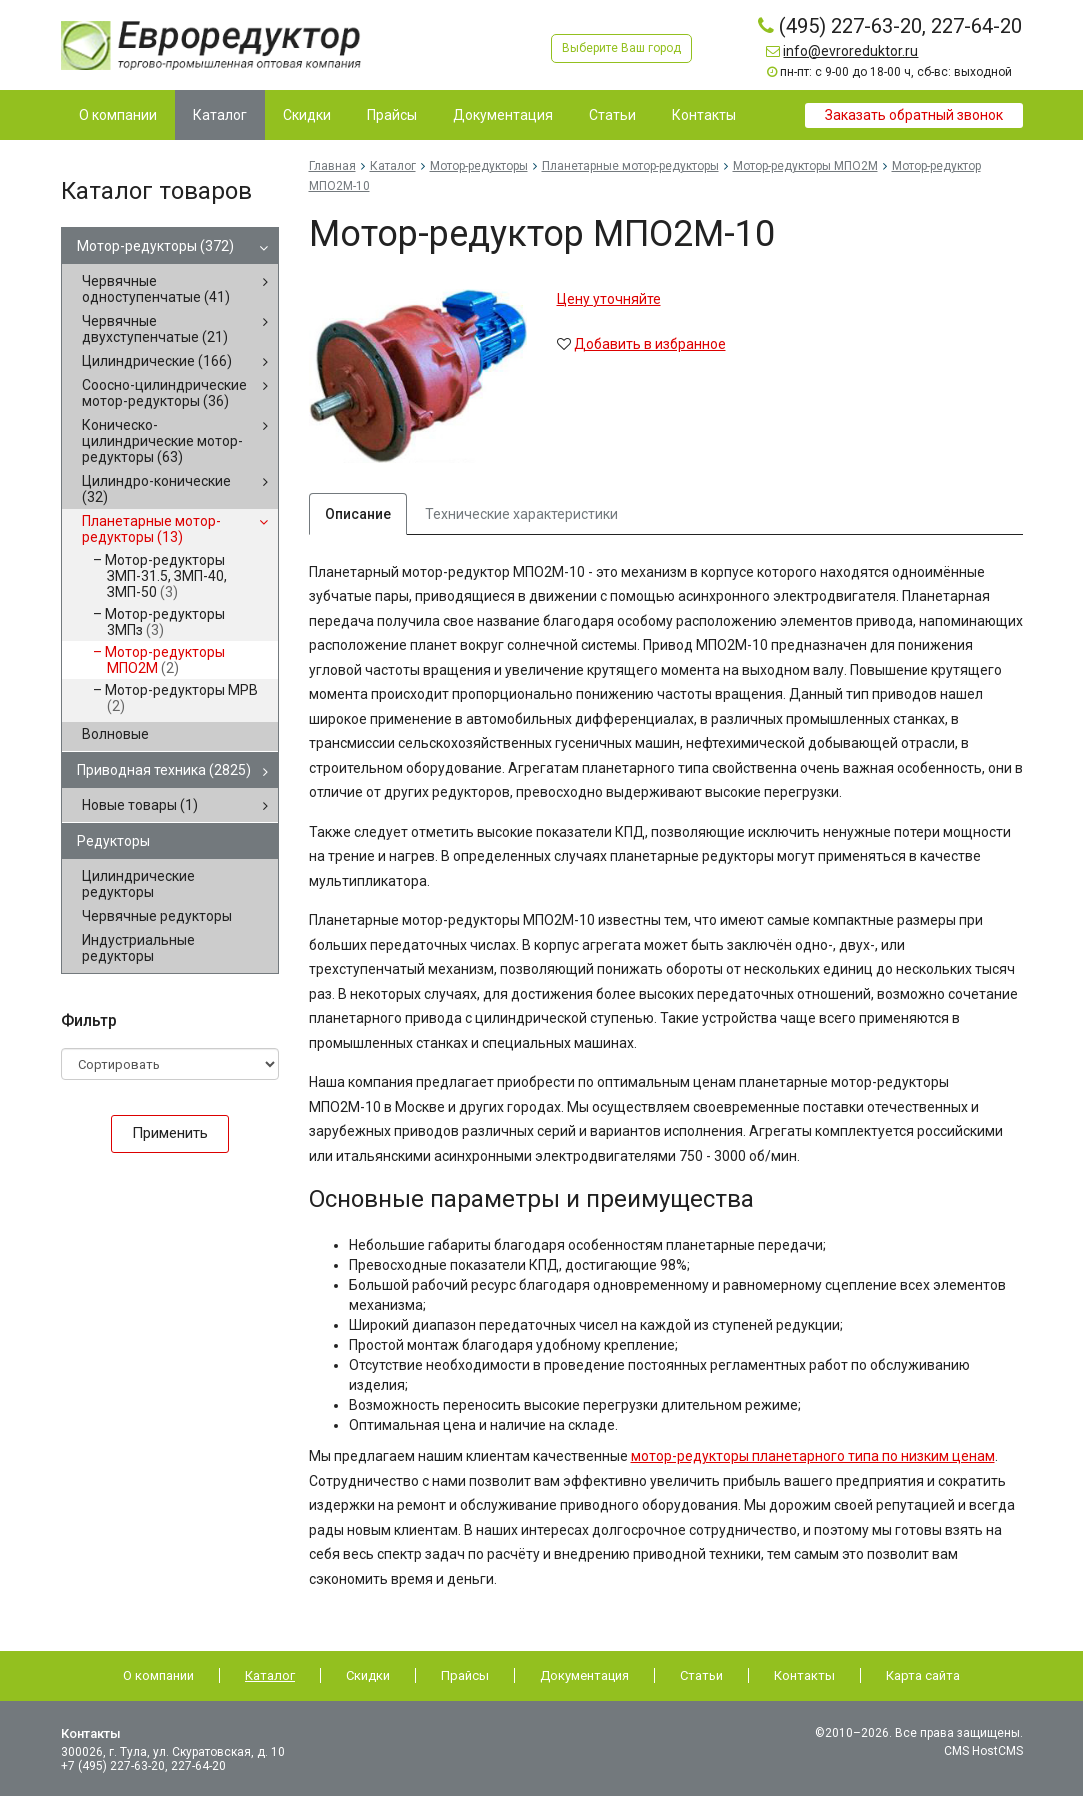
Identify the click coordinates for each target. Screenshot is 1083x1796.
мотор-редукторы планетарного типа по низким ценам (813, 1456)
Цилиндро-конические (156, 489)
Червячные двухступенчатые (155, 329)
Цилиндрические (157, 361)
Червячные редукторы (157, 916)
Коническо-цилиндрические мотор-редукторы (162, 441)
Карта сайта (923, 1675)
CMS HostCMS (983, 1751)
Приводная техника (164, 770)
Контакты (804, 1675)
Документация (584, 1675)
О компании (158, 1675)
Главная (332, 166)
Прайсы (465, 1675)
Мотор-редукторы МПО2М (165, 660)
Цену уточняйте (609, 299)
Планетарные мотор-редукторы (151, 529)
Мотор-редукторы (155, 246)
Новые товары (140, 805)
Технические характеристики (521, 514)
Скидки (368, 1675)
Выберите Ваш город (621, 48)
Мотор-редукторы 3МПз (165, 622)
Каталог (393, 166)
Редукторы (113, 841)
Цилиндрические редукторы (138, 884)
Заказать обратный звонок (914, 115)
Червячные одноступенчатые (156, 289)
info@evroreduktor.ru (850, 51)
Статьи (701, 1675)
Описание (358, 514)
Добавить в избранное (650, 344)
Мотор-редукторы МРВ (181, 698)
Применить (170, 1133)
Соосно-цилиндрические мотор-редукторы (164, 393)
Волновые (115, 734)
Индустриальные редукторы (138, 948)
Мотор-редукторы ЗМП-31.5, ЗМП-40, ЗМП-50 (166, 576)
